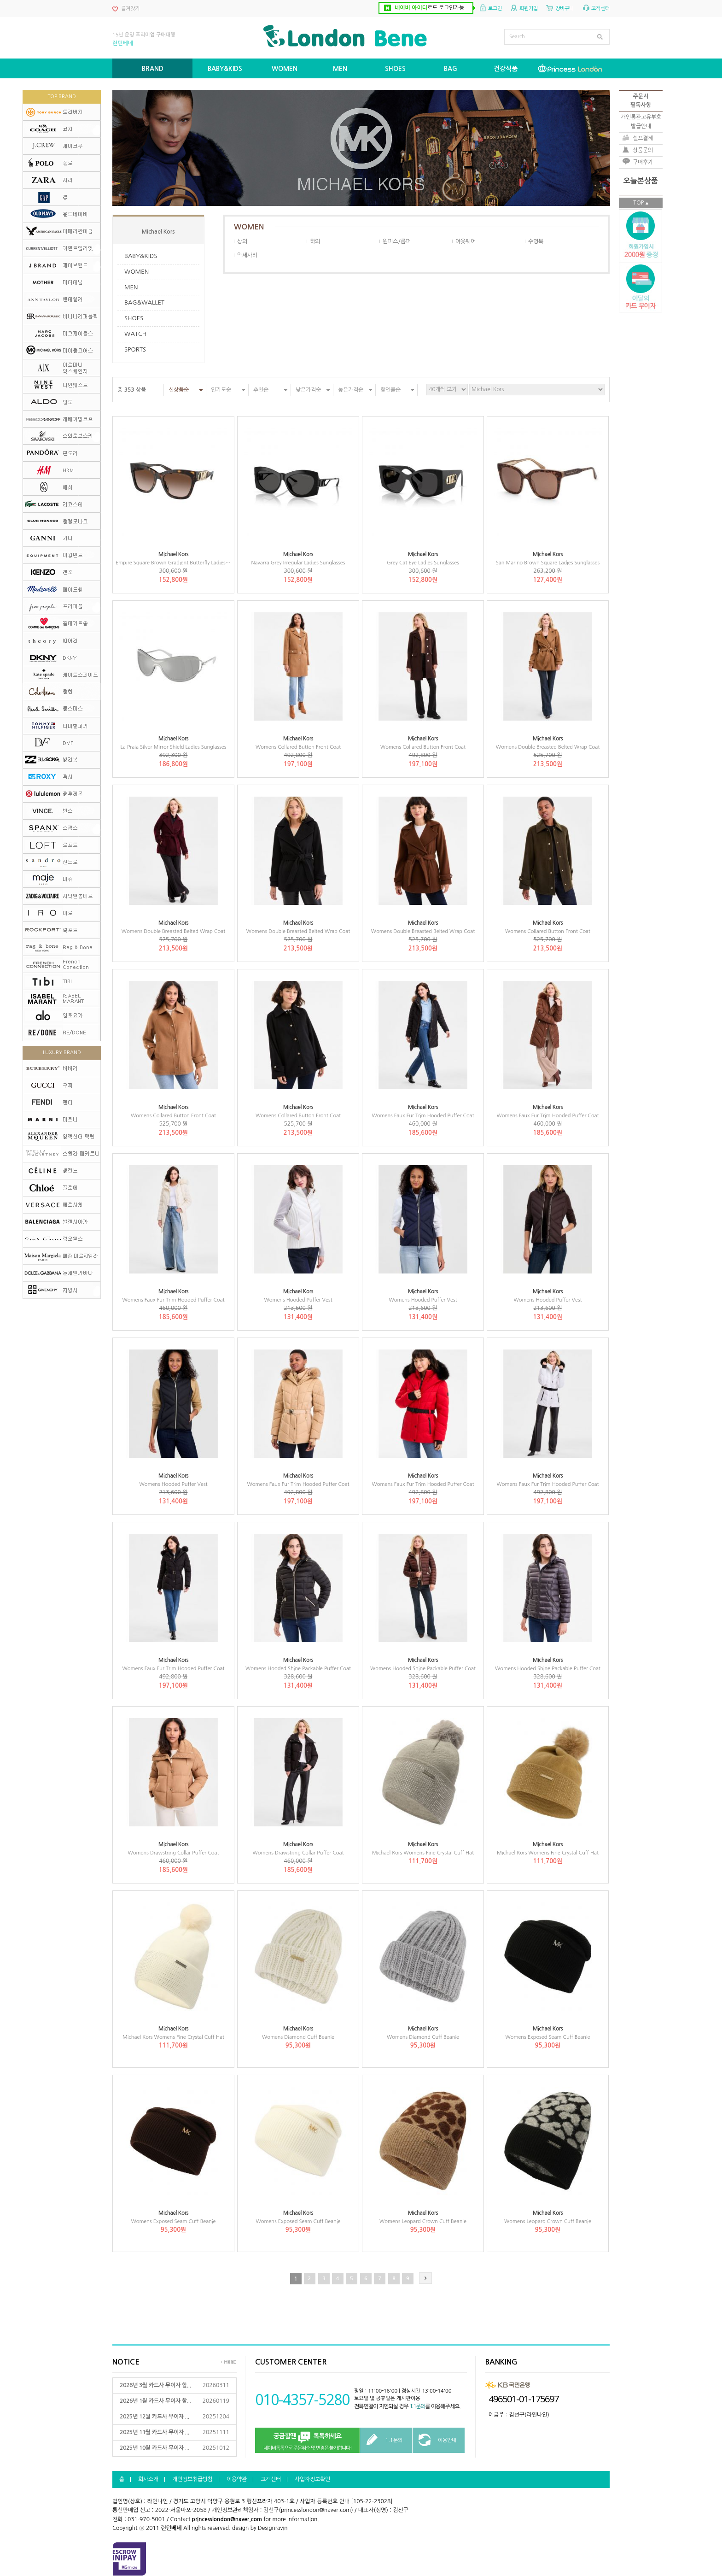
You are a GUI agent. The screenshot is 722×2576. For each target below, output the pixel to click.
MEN (131, 287)
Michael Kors (158, 232)
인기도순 (221, 390)
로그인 (495, 8)
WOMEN (136, 272)
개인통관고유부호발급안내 (641, 121)
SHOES (133, 318)
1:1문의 (417, 2406)
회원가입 (528, 8)
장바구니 (564, 8)
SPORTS (135, 349)
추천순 (260, 390)
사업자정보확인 (312, 2479)
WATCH (135, 334)
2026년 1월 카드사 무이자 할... (155, 2401)
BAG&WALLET (144, 302)
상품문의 (643, 150)
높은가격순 (350, 390)
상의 (242, 241)
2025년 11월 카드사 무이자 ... (154, 2432)
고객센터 (600, 8)
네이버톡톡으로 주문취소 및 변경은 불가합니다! (307, 2441)
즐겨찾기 (130, 8)
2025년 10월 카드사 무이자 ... (154, 2448)
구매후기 (643, 162)
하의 (315, 241)
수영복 (535, 241)
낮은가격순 (308, 390)
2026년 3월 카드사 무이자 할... (155, 2385)
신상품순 (179, 390)
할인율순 (390, 390)
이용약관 (237, 2479)
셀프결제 (643, 138)
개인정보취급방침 (192, 2479)
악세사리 (247, 255)
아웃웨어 (465, 241)
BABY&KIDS (140, 256)
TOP (638, 202)
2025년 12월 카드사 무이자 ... (154, 2416)
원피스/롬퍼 (397, 241)
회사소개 (148, 2479)
